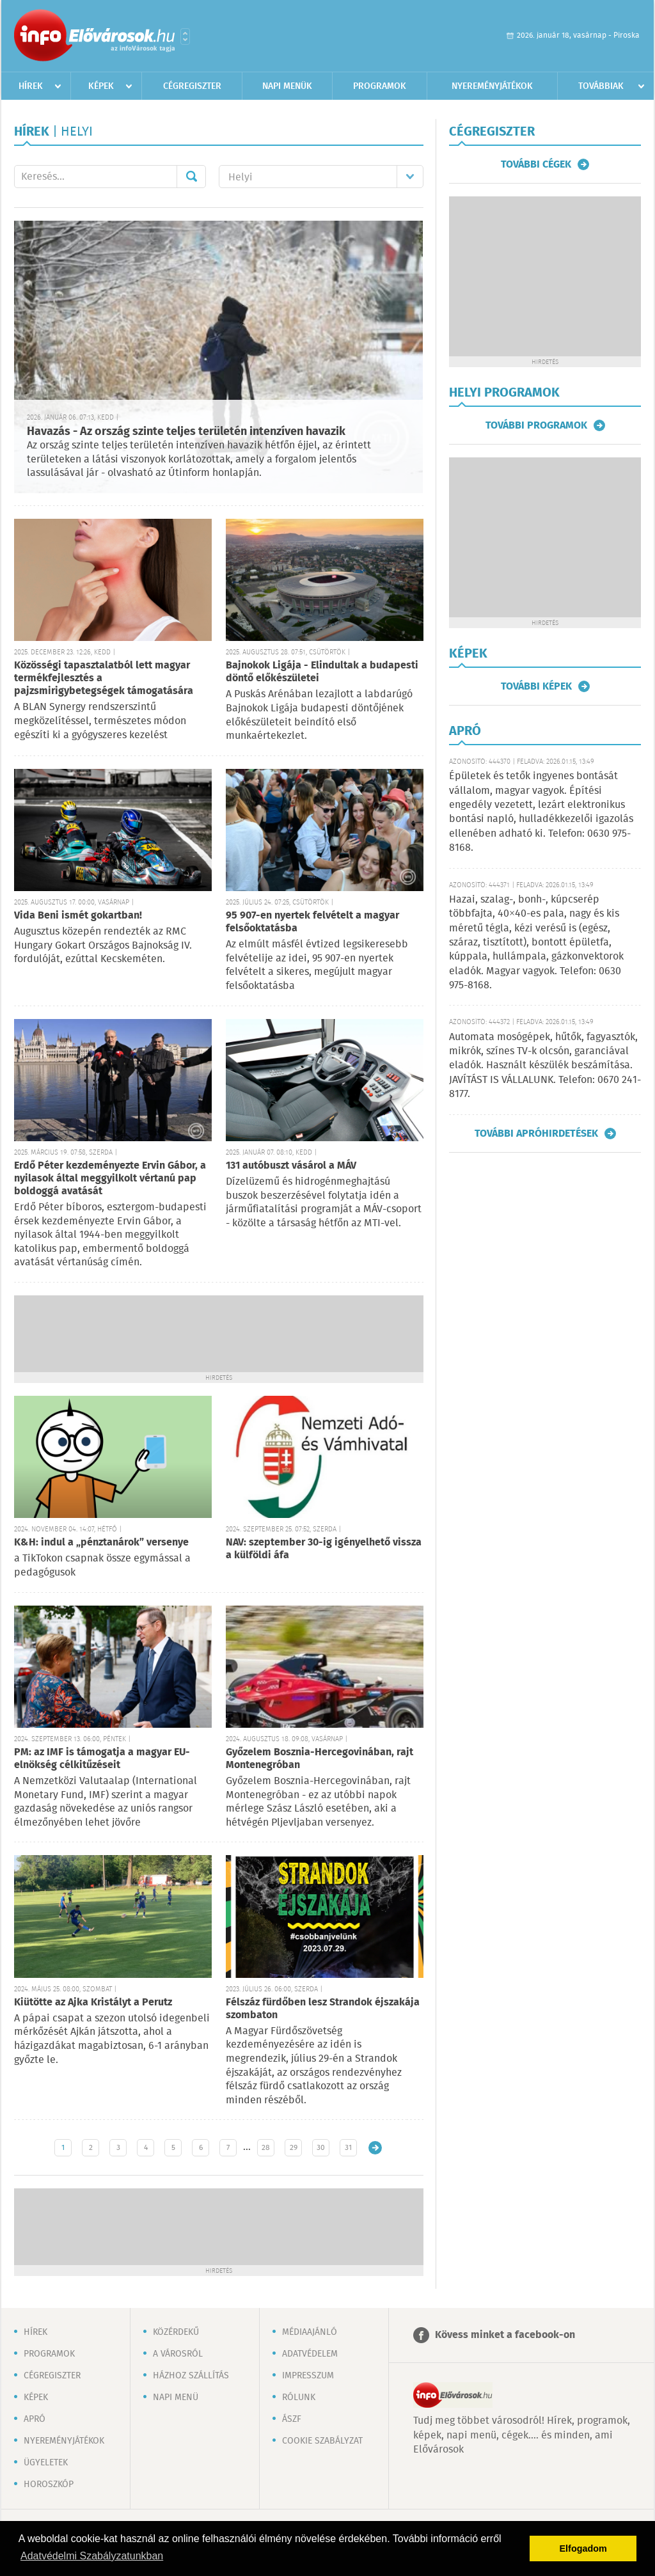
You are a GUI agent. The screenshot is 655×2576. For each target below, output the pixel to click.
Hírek (31, 86)
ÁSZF (291, 2419)
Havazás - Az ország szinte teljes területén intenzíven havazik (186, 432)
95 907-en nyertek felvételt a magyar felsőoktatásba (312, 922)
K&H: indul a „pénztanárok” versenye (101, 1543)
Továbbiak (601, 86)
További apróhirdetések (536, 1133)
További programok (536, 425)
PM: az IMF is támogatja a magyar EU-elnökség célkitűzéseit (102, 1758)
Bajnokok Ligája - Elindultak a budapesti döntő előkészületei (322, 672)
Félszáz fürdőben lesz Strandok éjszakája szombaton (323, 2009)
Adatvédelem (310, 2354)
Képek (101, 86)
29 (293, 2148)
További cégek (536, 164)
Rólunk (298, 2397)
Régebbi (375, 2148)
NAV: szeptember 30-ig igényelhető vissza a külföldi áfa (324, 1549)
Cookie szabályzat (322, 2441)
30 (321, 2148)
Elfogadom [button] (583, 2548)
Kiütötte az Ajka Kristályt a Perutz (93, 2003)
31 (348, 2148)
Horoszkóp (49, 2484)
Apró (34, 2419)
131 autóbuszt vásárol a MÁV (291, 1166)
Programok (379, 86)
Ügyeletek (46, 2463)
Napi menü (175, 2397)
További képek (536, 686)
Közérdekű (176, 2332)
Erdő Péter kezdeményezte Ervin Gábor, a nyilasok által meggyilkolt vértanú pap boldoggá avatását (110, 1178)
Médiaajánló (309, 2332)
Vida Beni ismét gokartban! (78, 916)
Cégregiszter (192, 86)
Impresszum (308, 2376)
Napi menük (287, 86)
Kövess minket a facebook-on (505, 2335)
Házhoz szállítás (191, 2376)
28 (266, 2148)
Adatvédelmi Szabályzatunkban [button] (91, 2555)
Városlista (185, 36)
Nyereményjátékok (492, 86)
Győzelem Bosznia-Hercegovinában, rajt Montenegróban (319, 1758)
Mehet (191, 176)
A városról (178, 2354)
